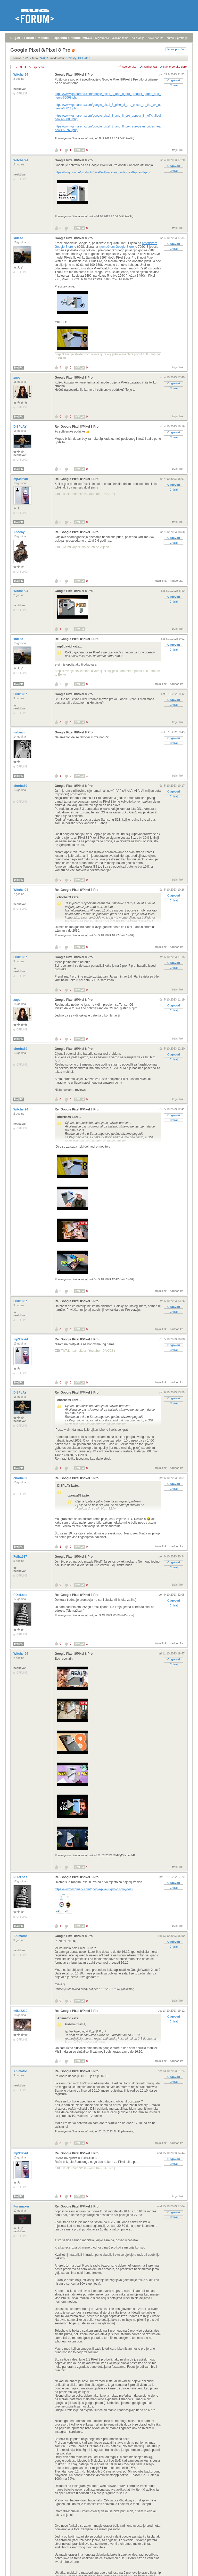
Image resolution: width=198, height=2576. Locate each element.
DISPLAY (20, 426)
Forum (29, 38)
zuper (17, 377)
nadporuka (176, 580)
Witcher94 (21, 74)
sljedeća (39, 67)
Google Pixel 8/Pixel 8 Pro (74, 74)
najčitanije (138, 37)
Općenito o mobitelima (70, 38)
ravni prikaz (150, 66)
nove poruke (155, 37)
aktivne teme (120, 37)
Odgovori (173, 80)
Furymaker (21, 2206)
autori (170, 37)
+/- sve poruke (127, 66)
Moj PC (18, 367)
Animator (20, 1936)
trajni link (177, 149)
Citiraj (174, 85)
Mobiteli (44, 38)
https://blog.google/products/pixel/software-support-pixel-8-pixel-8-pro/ (103, 172)
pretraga (182, 37)
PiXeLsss (20, 1595)
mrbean (19, 732)
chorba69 (20, 786)
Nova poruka (176, 49)
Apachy (19, 532)
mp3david (21, 479)
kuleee (18, 238)
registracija (102, 37)
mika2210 (20, 2011)
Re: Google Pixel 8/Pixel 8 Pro (76, 426)
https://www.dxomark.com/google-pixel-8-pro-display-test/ (94, 1889)
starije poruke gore (175, 66)
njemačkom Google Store (116, 247)
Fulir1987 (20, 694)
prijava (88, 37)
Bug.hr (15, 38)
